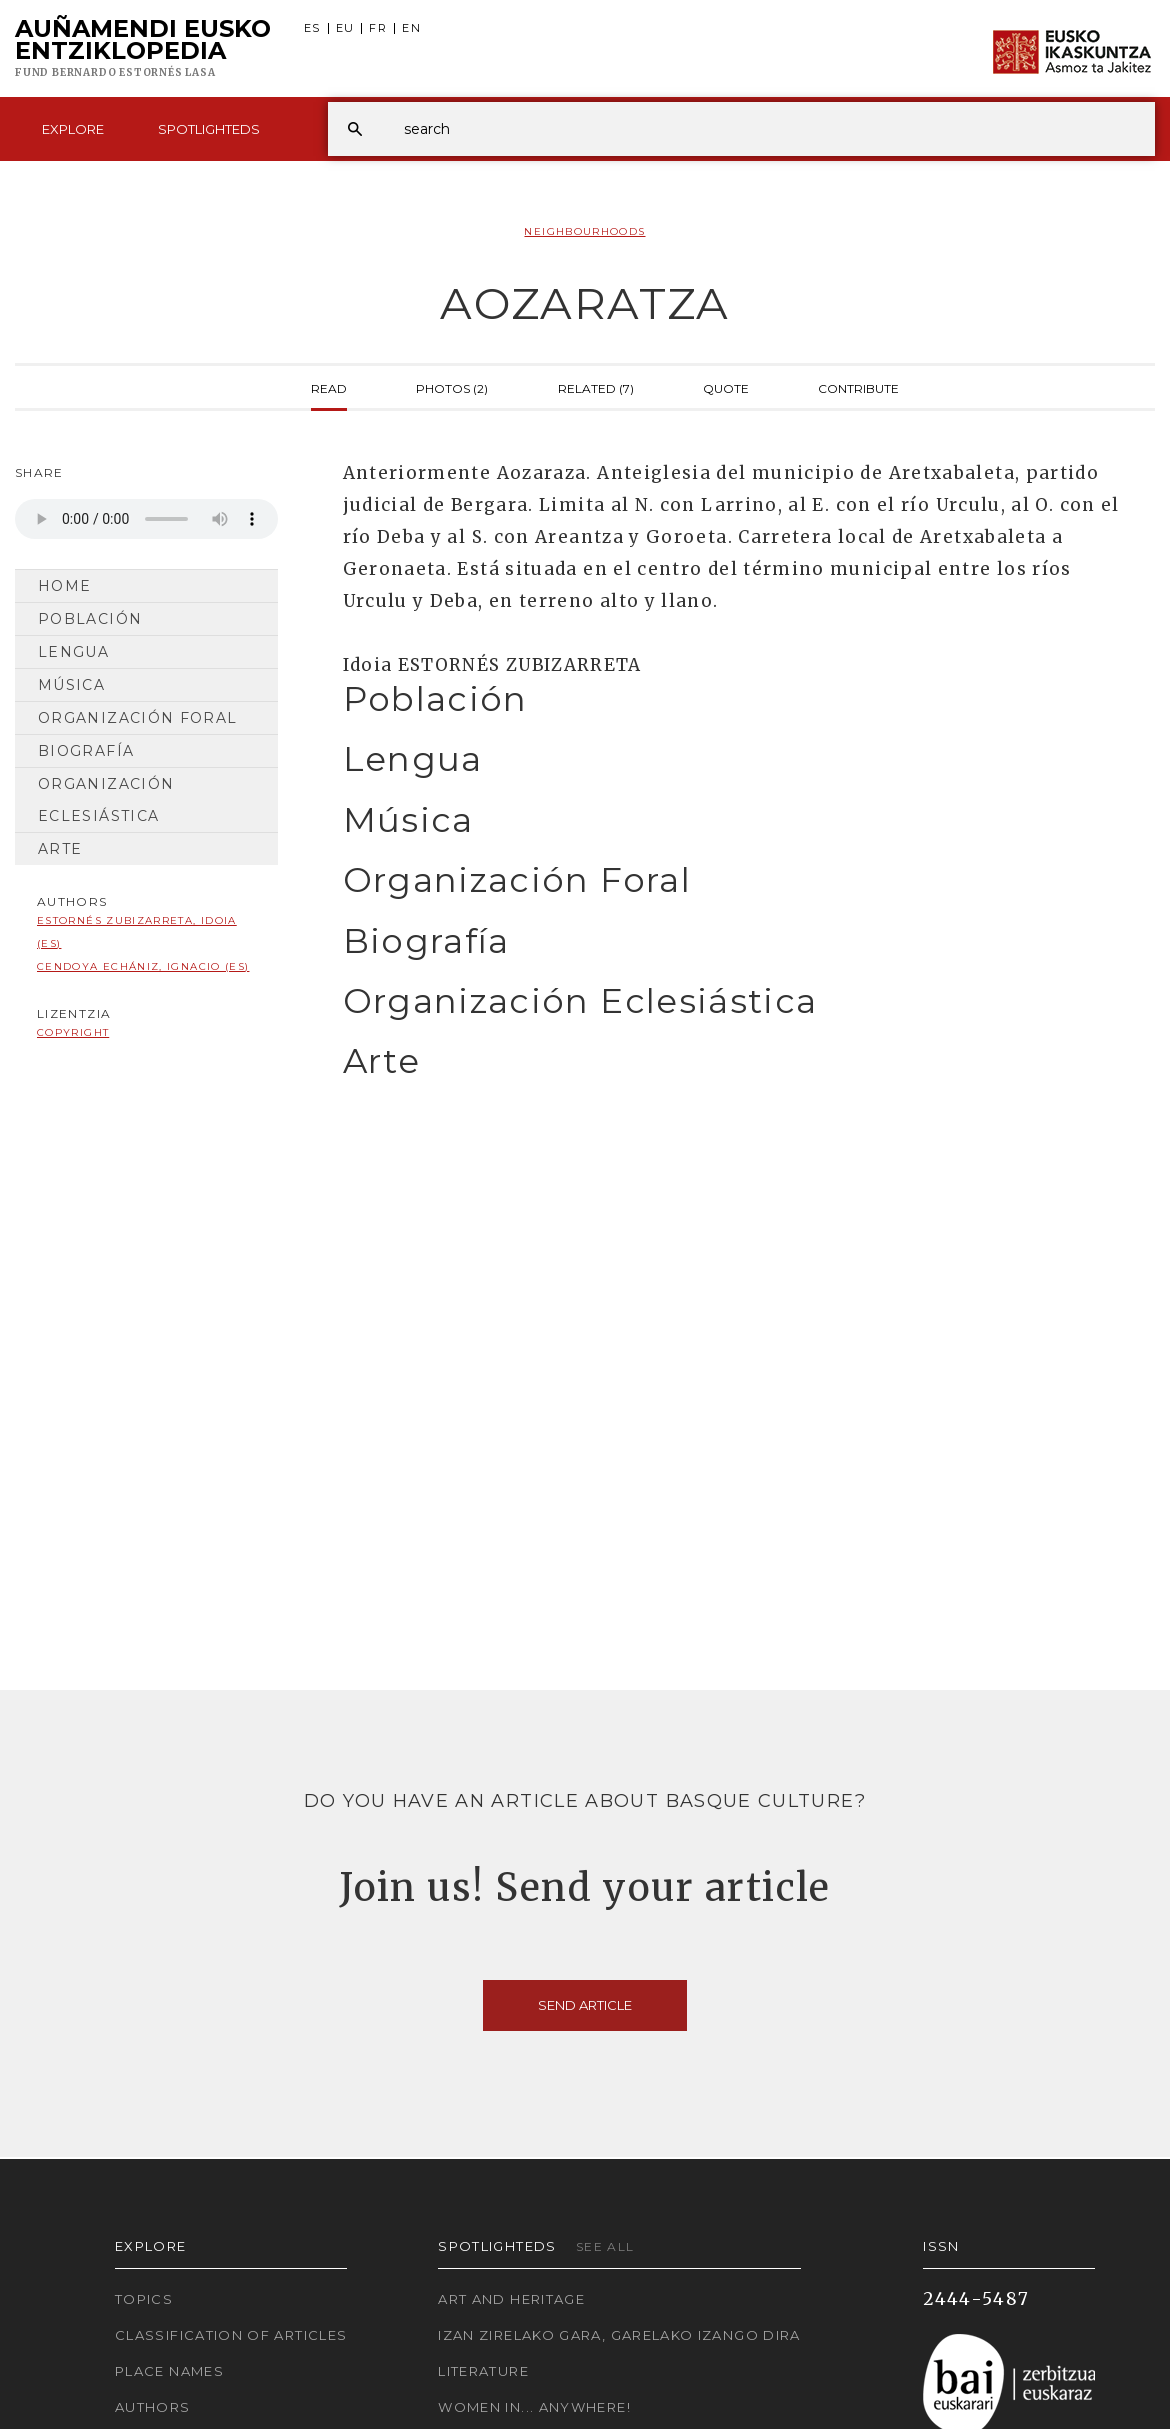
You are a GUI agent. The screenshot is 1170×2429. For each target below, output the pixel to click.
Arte (60, 849)
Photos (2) (452, 387)
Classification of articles (231, 2335)
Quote (726, 387)
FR (378, 28)
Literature (483, 2371)
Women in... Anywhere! (534, 2407)
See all (605, 2246)
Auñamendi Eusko (143, 49)
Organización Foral (137, 718)
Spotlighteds (209, 129)
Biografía (86, 751)
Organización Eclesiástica (106, 800)
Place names (169, 2371)
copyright (73, 1032)
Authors (153, 2407)
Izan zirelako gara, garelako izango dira (619, 2335)
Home (64, 586)
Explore (73, 129)
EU (345, 28)
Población (90, 619)
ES (312, 28)
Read (329, 387)
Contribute (858, 387)
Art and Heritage (511, 2299)
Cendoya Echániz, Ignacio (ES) (143, 966)
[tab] (732, 699)
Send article (585, 2005)
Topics (144, 2299)
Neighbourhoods (584, 231)
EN (411, 28)
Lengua (73, 652)
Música (71, 685)
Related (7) (596, 387)
